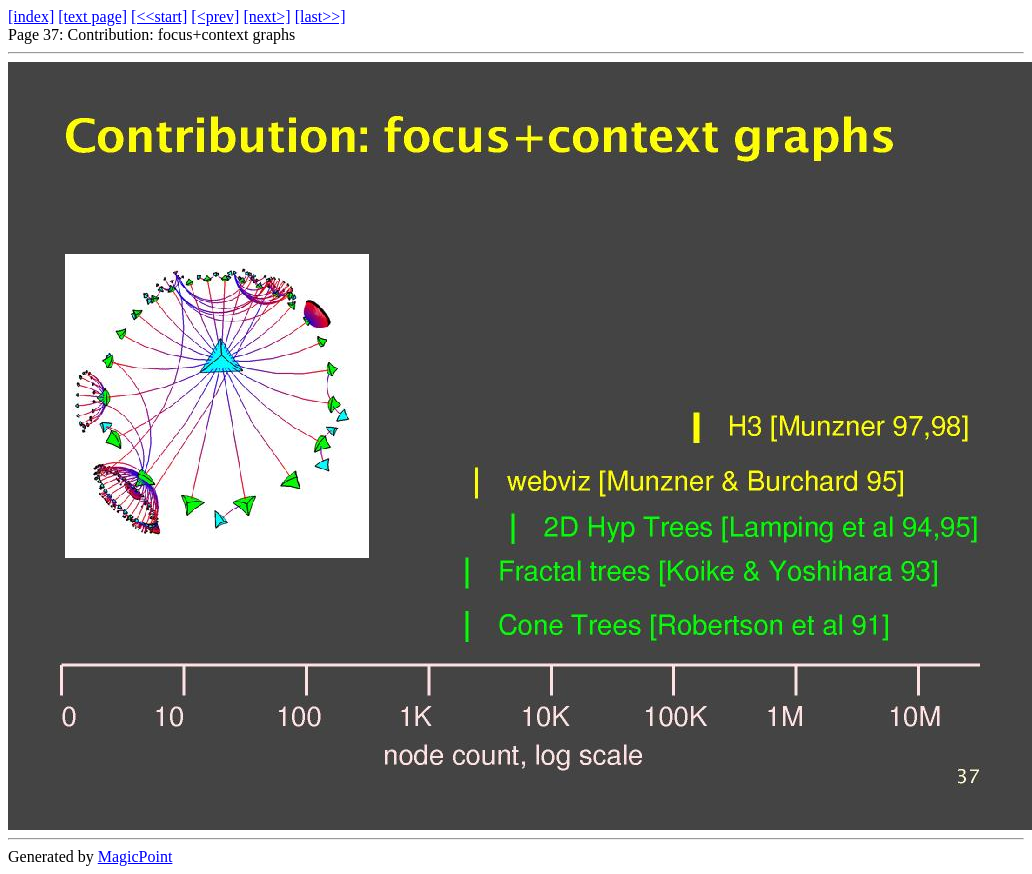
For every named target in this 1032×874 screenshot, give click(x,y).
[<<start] (159, 16)
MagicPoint (135, 856)
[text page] (92, 16)
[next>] (266, 16)
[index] (31, 16)
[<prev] (215, 16)
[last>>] (320, 16)
